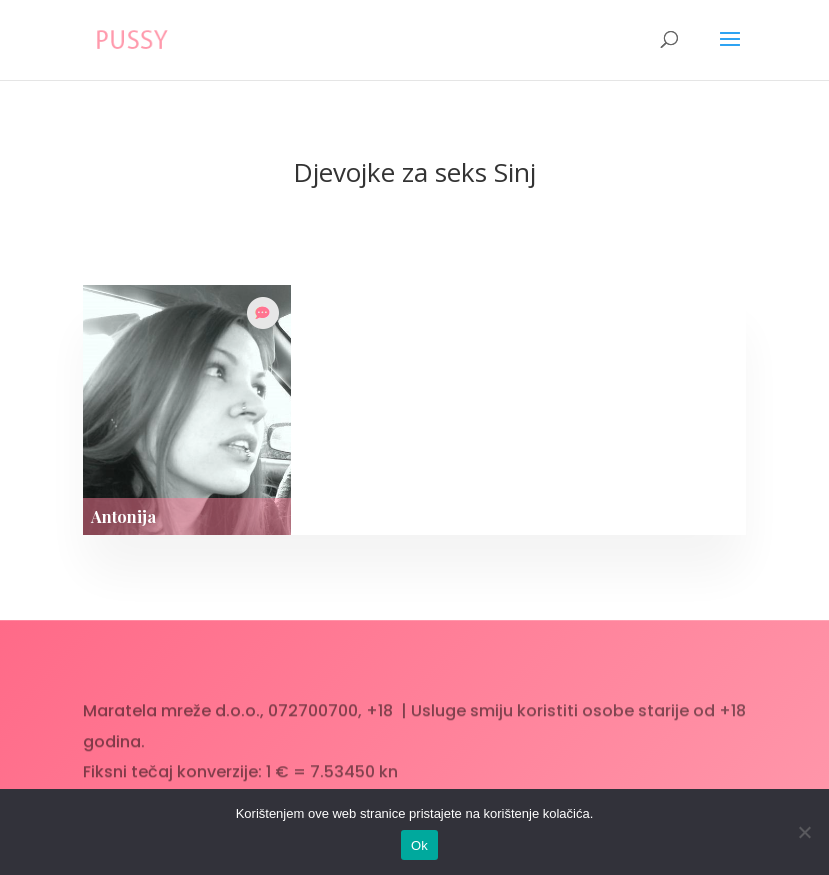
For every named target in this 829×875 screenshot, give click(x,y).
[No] (804, 832)
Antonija (123, 516)
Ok (419, 845)
